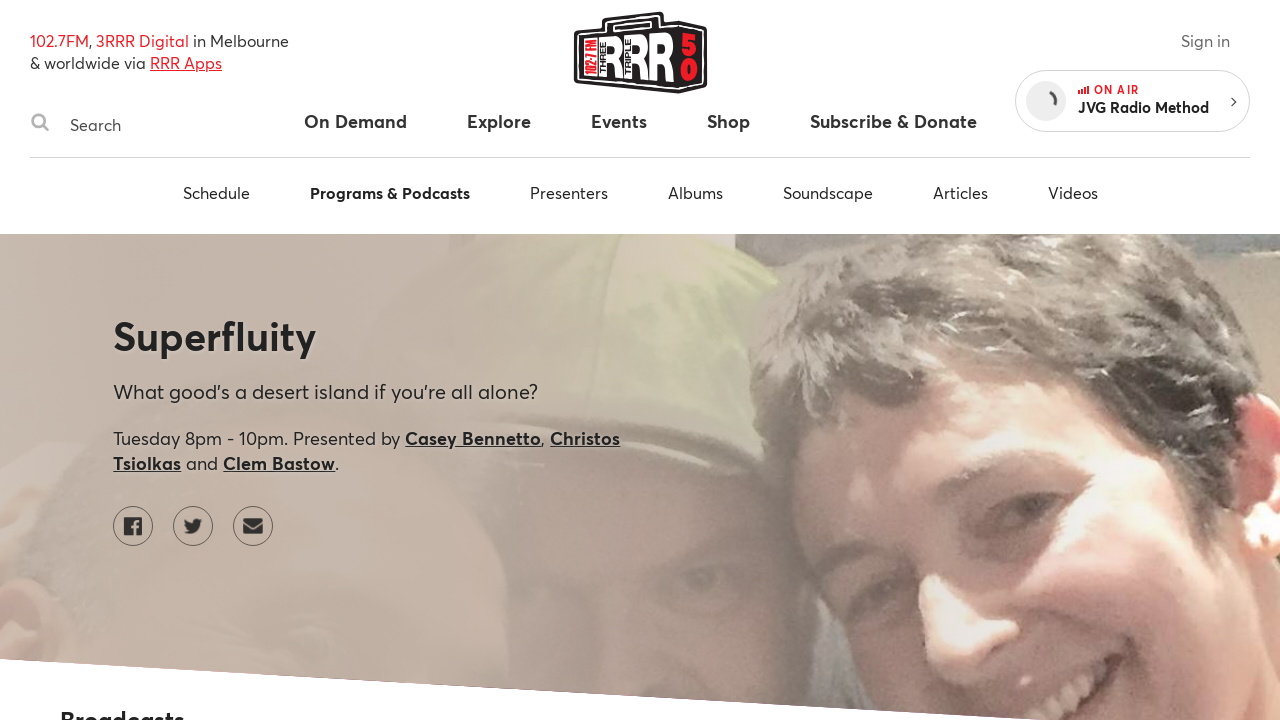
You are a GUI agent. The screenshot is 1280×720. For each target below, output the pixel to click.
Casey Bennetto (473, 438)
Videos (1073, 192)
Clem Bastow (279, 463)
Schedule (216, 192)
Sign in (1205, 40)
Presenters (569, 192)
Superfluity (214, 335)
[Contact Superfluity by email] (253, 526)
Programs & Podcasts (390, 192)
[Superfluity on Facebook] (133, 526)
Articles (960, 192)
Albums (695, 192)
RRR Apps (186, 62)
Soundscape (828, 192)
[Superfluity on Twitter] (193, 526)
